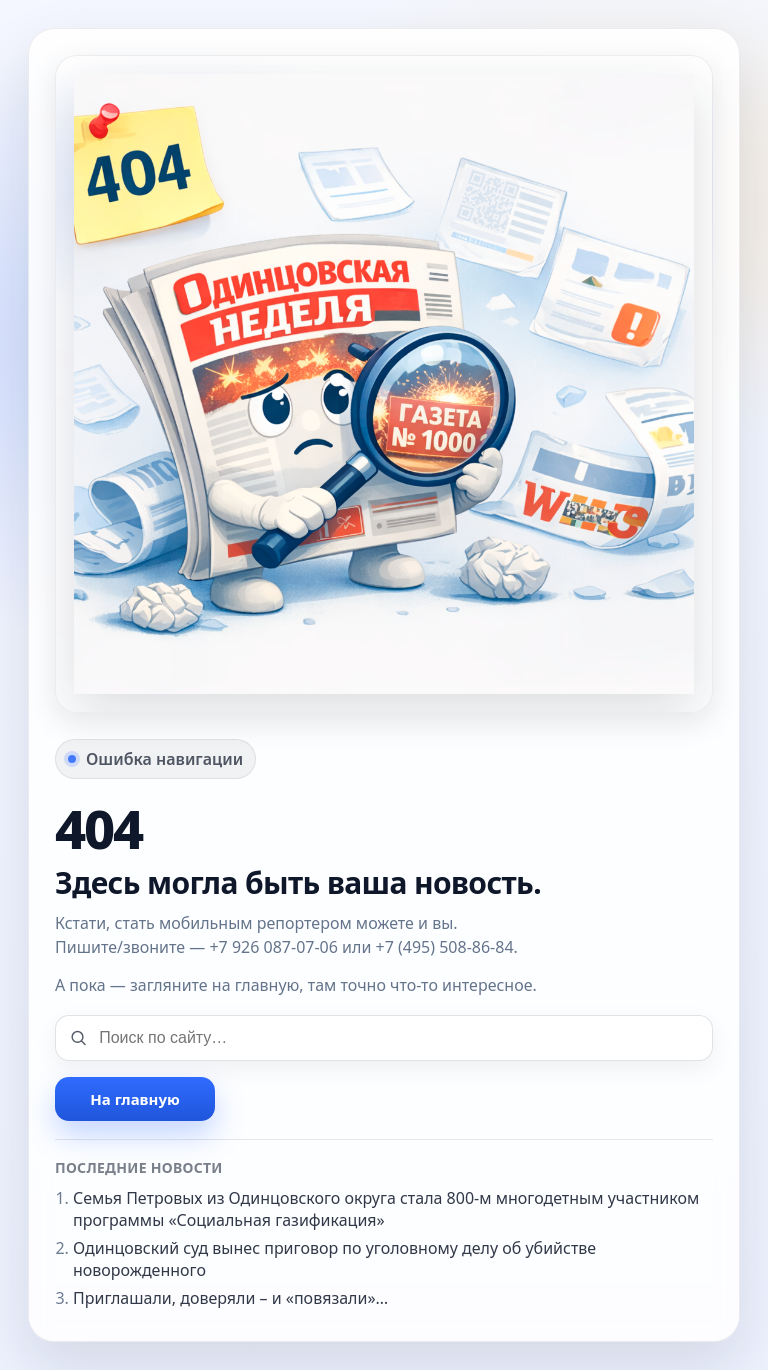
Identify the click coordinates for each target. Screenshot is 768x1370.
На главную (134, 1099)
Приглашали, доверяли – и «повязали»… (230, 1298)
